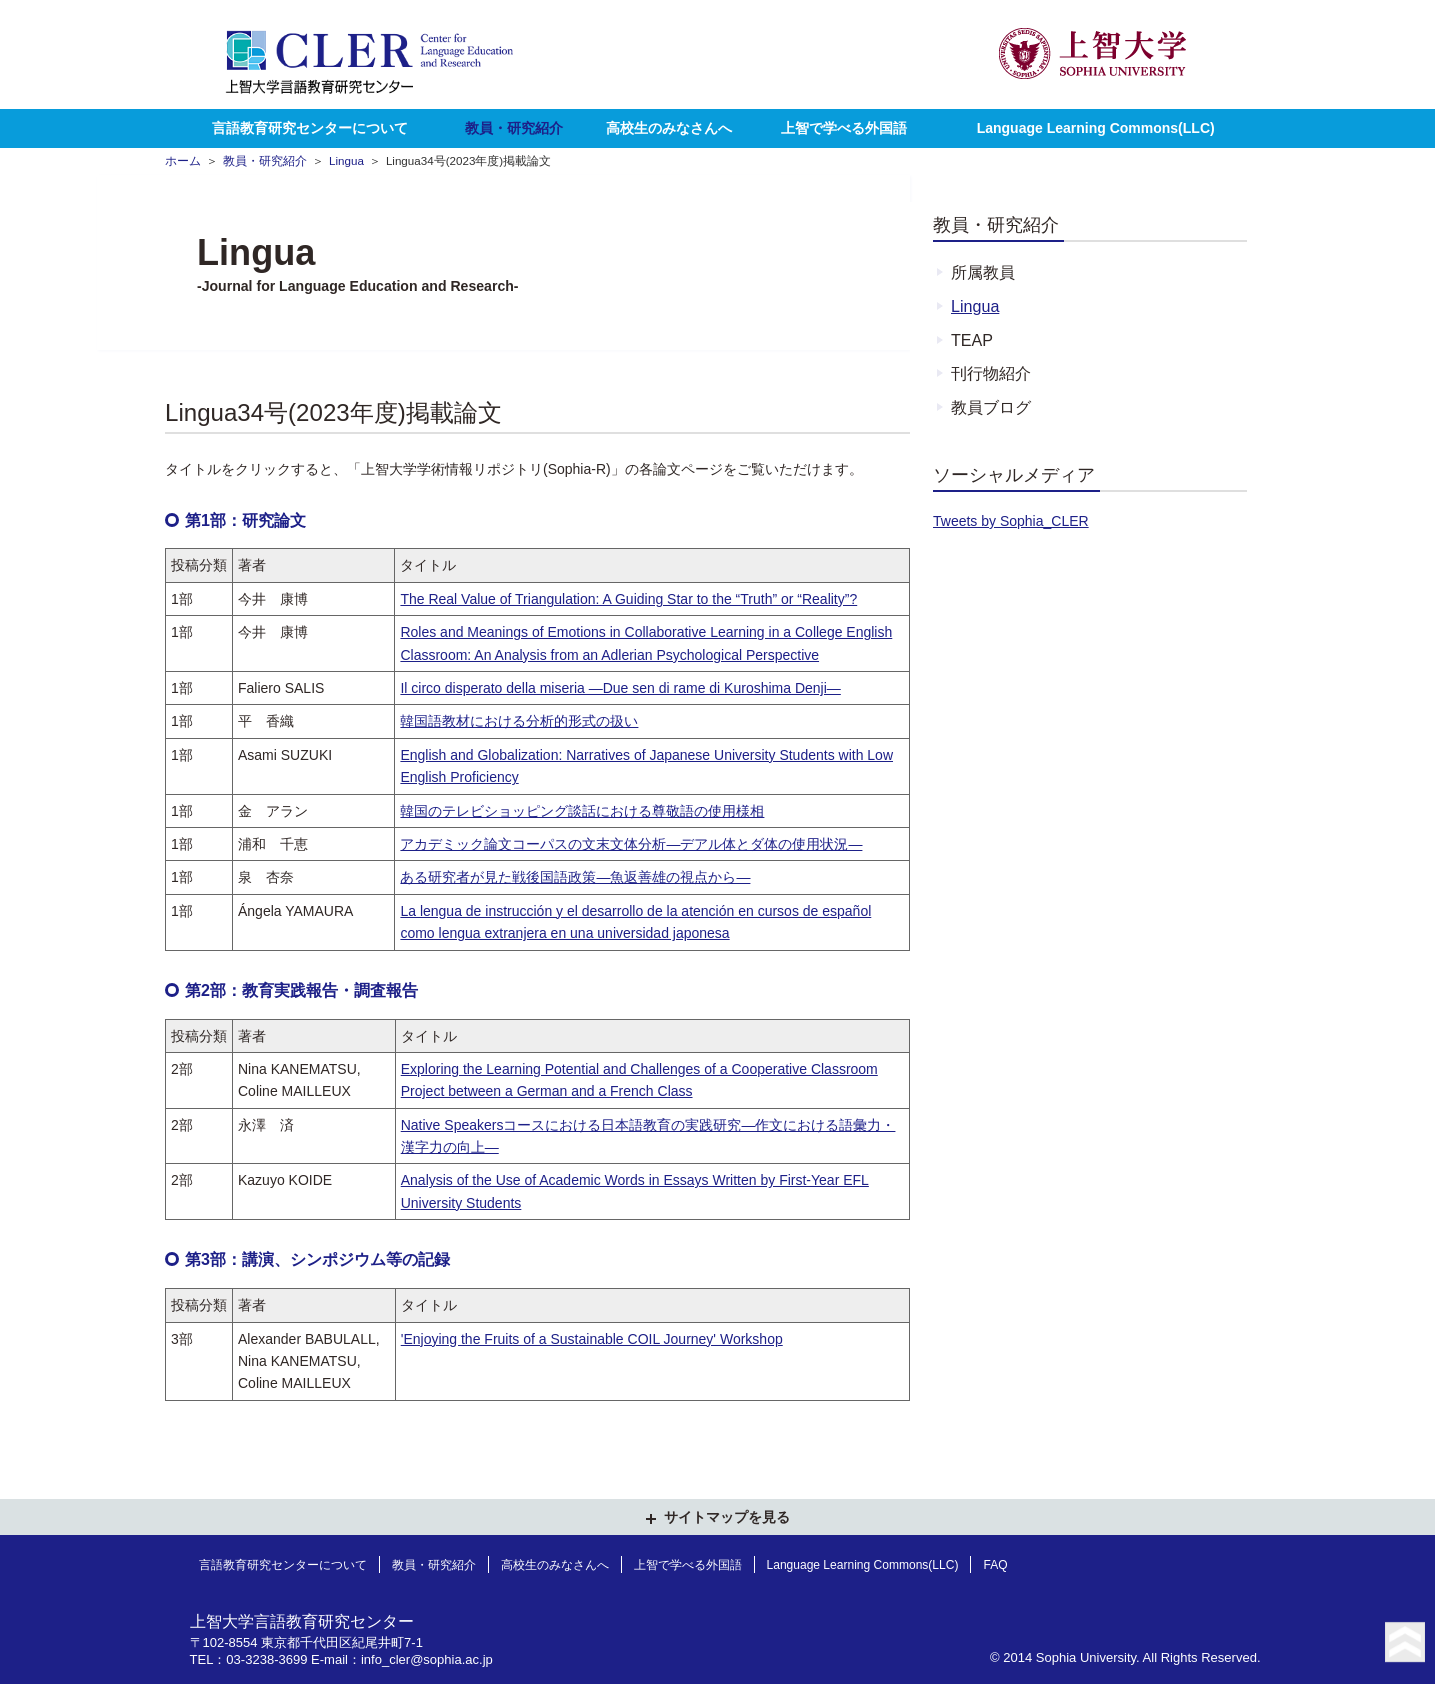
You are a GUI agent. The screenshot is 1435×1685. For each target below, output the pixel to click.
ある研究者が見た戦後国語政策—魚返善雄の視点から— (575, 877)
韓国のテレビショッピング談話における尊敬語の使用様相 (582, 811)
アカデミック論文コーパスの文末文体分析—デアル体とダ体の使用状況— (631, 844)
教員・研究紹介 (514, 128)
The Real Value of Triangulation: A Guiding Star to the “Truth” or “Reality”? (628, 599)
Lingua (346, 160)
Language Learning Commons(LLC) (1096, 128)
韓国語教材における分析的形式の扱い (519, 721)
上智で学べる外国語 (844, 128)
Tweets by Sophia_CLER (1011, 521)
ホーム (183, 160)
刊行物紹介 (991, 373)
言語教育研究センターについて (310, 128)
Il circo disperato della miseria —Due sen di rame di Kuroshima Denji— (620, 688)
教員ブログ (991, 407)
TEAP (972, 340)
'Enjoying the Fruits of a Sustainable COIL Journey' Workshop (592, 1339)
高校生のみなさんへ (669, 128)
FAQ (995, 1565)
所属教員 (983, 272)
